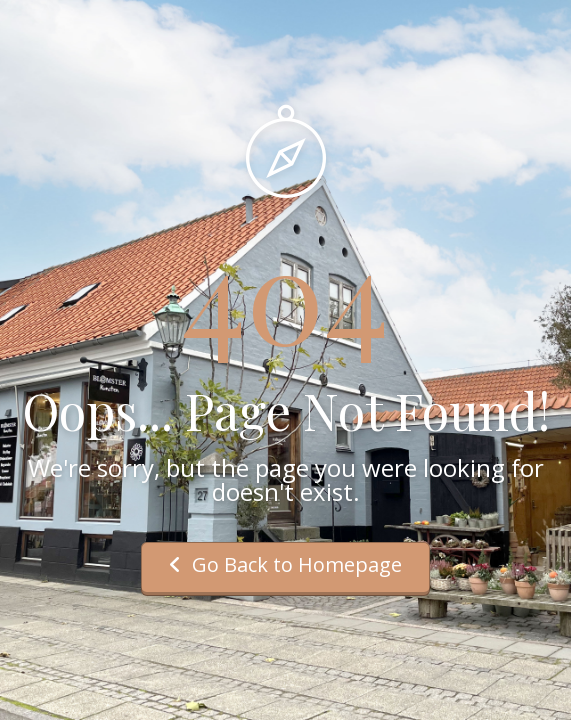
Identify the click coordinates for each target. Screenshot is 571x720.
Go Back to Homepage (285, 564)
